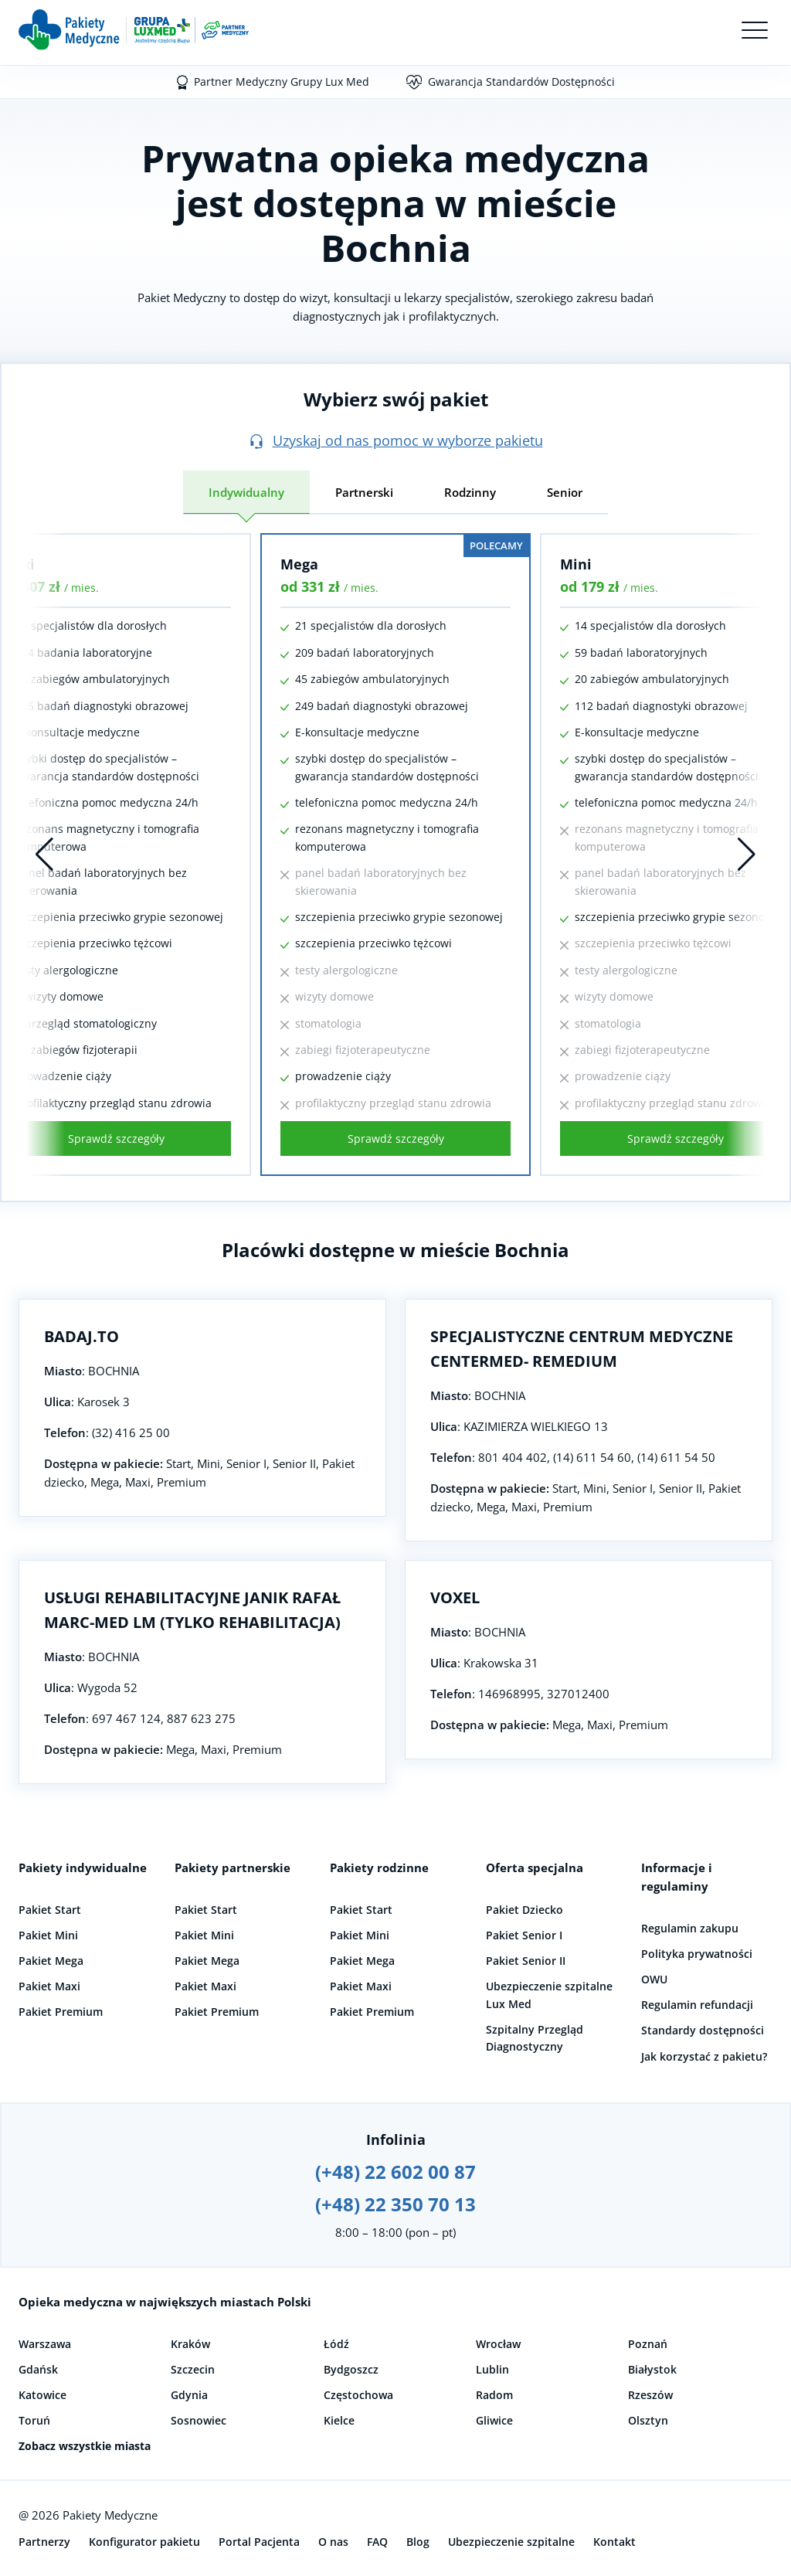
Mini (576, 564)
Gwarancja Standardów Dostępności (521, 81)
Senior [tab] (564, 492)
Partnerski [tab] (364, 492)
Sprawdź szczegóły (116, 1138)
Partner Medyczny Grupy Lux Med (281, 81)
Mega (299, 564)
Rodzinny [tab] (470, 492)
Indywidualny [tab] (246, 492)
